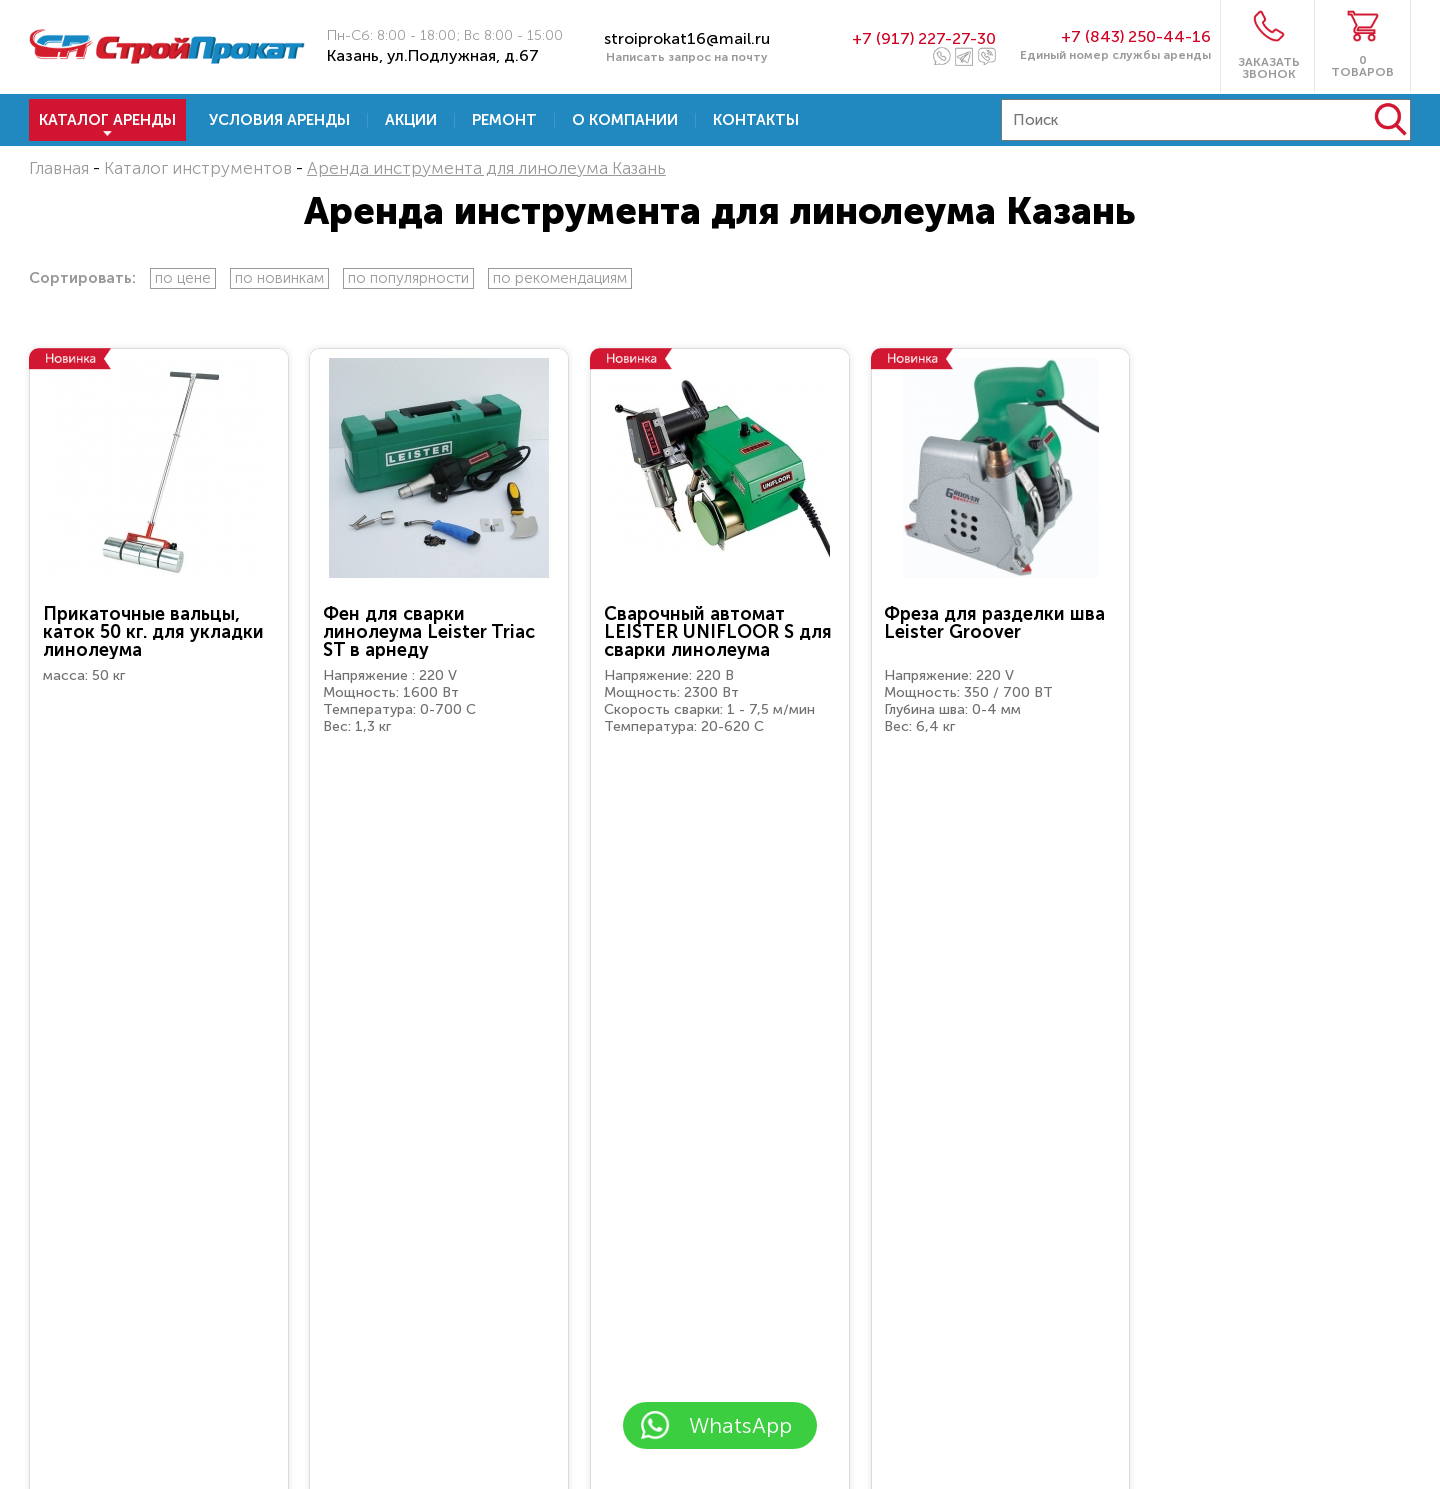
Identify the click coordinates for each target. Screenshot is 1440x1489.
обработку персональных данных (718, 1364)
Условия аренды (279, 120)
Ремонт (504, 120)
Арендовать (159, 805)
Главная (59, 168)
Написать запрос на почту (687, 57)
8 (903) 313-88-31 (1179, 1472)
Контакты (756, 120)
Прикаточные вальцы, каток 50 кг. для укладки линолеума (153, 632)
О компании (625, 120)
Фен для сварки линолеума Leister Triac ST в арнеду (429, 632)
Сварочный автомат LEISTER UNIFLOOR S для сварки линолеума (718, 632)
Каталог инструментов (198, 168)
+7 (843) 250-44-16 (1136, 36)
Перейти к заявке (301, 1466)
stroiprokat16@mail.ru (687, 38)
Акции (411, 120)
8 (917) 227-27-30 (1164, 1289)
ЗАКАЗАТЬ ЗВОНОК (1269, 67)
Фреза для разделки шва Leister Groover (994, 623)
